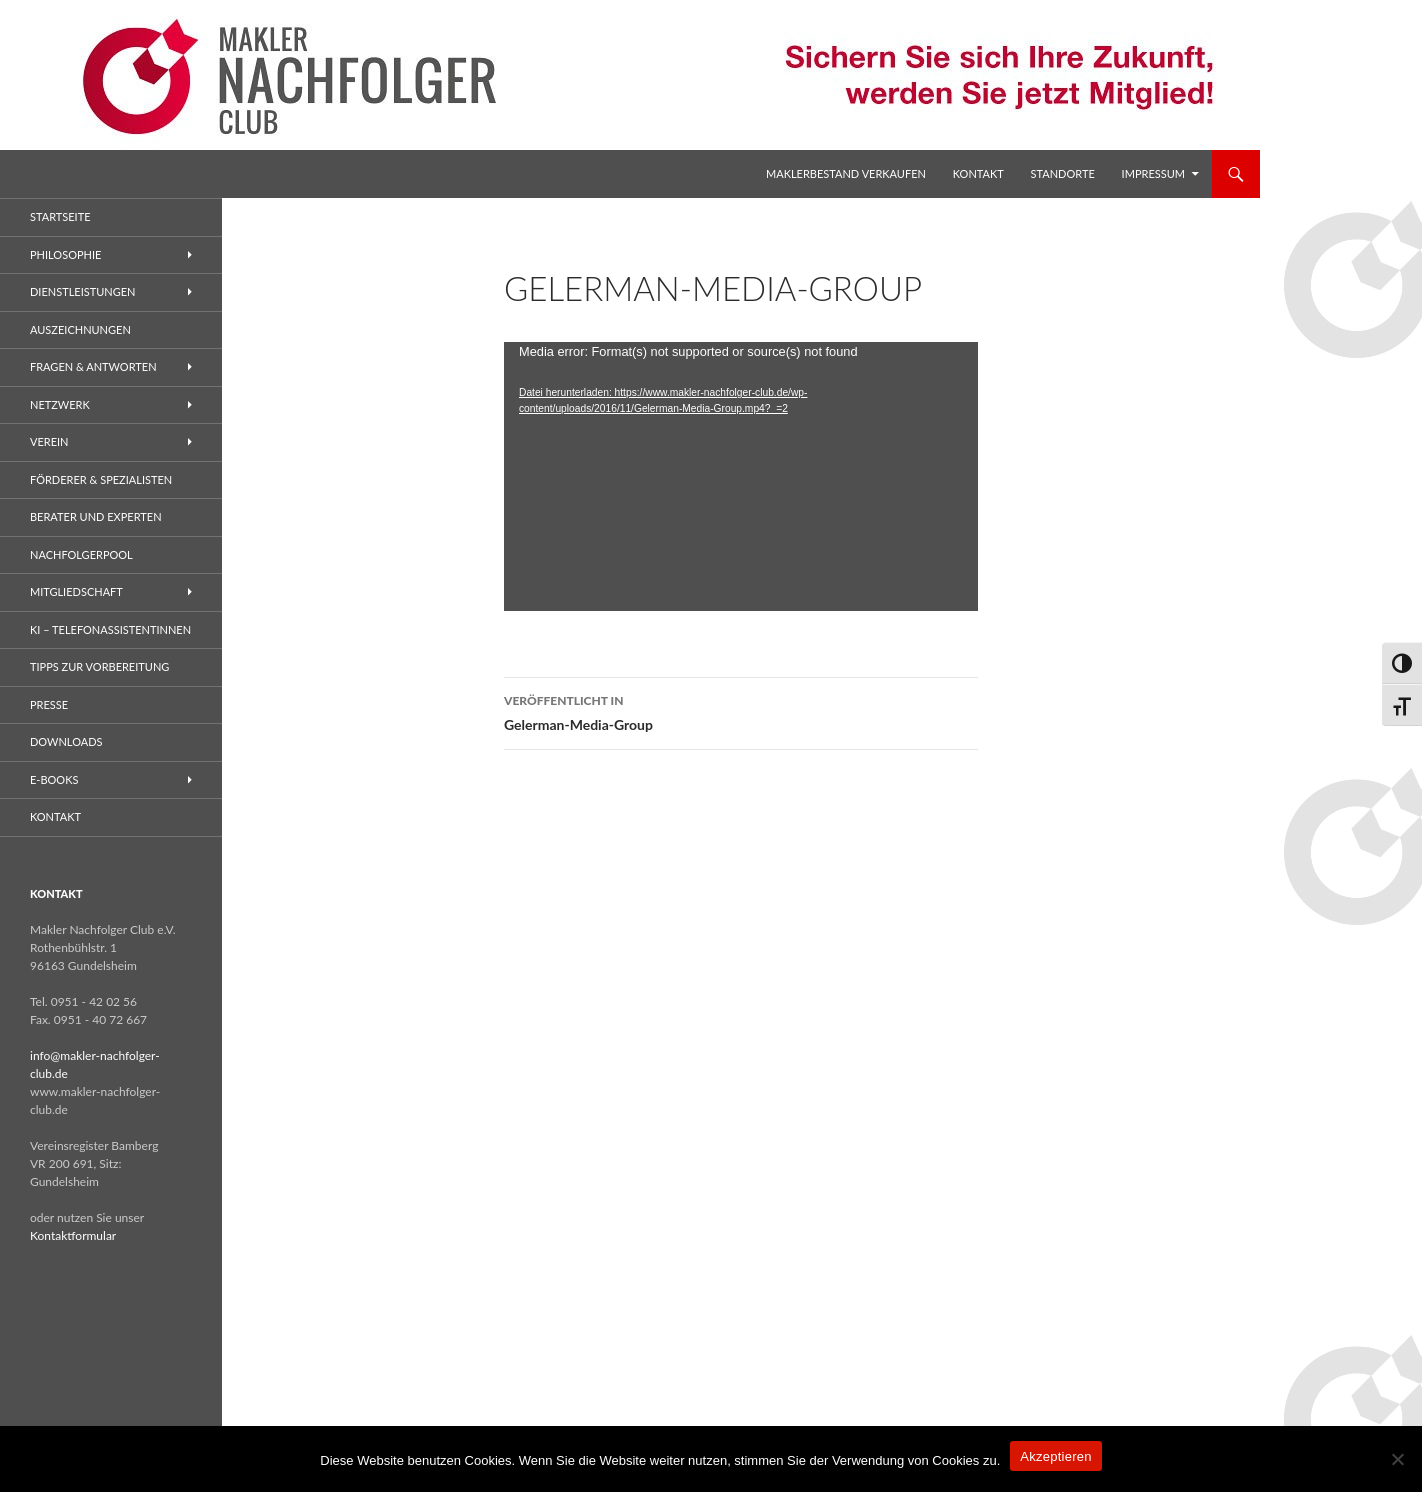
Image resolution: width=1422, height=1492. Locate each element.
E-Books (54, 779)
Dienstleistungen (82, 291)
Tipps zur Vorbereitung (99, 666)
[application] (741, 476)
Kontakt (978, 173)
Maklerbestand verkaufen (846, 173)
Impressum (1153, 173)
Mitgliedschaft (76, 591)
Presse (49, 704)
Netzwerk (60, 404)
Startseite (60, 216)
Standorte (1063, 173)
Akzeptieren (1055, 1456)
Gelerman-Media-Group (741, 711)
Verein (49, 441)
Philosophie (65, 254)
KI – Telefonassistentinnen (110, 629)
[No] (1397, 1459)
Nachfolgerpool (81, 554)
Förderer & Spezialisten (101, 479)
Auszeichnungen (80, 329)
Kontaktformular (73, 1235)
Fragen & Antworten (93, 366)
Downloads (66, 741)
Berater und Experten (96, 516)
